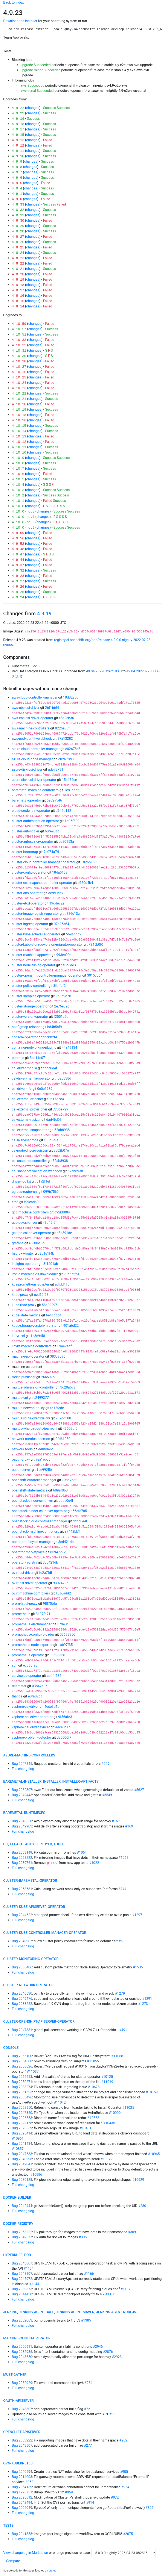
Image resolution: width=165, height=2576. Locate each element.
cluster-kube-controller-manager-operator (44, 1933)
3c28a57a (68, 1387)
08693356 (67, 1634)
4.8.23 (18, 258)
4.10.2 (18, 496)
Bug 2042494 (22, 2502)
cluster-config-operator (29, 872)
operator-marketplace (28, 1552)
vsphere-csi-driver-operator (32, 1717)
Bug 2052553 (22, 2077)
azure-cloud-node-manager (32, 759)
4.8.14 (18, 307)
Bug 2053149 (22, 1852)
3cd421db (65, 1542)
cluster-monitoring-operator (30, 1959)
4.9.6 (17, 178)
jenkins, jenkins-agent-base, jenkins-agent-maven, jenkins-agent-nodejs (69, 2312)
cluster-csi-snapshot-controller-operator (42, 883)
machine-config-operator (26, 2338)
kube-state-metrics (26, 1315)
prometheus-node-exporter (32, 1645)
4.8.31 (18, 215)
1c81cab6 (71, 790)
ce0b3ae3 (68, 965)
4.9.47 (18, 555)
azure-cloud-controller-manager (36, 749)
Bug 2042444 (22, 2206)
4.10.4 (18, 485)
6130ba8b (37, 1243)
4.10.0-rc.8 (23, 512)
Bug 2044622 (22, 1915)
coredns (18, 1058)
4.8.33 (18, 205)
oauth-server (21, 1470)
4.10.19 (19, 410)
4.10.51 (19, 335)
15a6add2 (63, 1593)
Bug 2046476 (22, 1999)
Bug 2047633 (22, 2154)
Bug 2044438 (22, 2294)
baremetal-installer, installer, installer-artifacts (51, 1781)
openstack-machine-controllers (35, 1531)
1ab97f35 (65, 1645)
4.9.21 (18, 113)
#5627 (139, 1790)
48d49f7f (50, 1223)
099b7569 (51, 1192)
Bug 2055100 (22, 2056)
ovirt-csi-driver (23, 1573)
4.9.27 (18, 581)
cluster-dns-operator (27, 893)
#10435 (109, 2123)
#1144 (34, 2284)
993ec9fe (63, 955)
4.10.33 (19, 340)
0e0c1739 (44, 1089)
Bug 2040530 (22, 1993)
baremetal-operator (26, 800)
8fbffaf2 (59, 986)
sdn (14, 1665)
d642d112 (63, 811)
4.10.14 (19, 431)
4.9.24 (18, 597)
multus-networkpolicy (28, 1408)
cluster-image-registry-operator (35, 914)
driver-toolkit (21, 1181)
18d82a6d (70, 697)
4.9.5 (17, 183)
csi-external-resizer (26, 1120)
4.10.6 (18, 474)
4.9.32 (18, 571)
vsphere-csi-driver (25, 1707)
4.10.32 (19, 345)
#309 (132, 2232)
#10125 (107, 2077)
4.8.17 (18, 290)
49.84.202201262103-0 (104, 671)
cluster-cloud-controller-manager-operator (43, 862)
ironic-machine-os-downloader (35, 1274)
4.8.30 (18, 221)
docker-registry (18, 2224)
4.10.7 (18, 469)
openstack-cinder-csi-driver (32, 1501)
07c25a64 (61, 924)
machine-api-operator (28, 1356)
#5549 (107, 1795)
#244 (122, 1889)
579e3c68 (64, 1624)
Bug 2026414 (22, 2133)
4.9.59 (18, 533)
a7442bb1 (72, 1531)
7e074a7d (51, 852)
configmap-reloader (27, 1027)
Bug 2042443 (22, 1795)
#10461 (85, 2128)
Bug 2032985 (22, 2352)
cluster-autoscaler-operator (32, 842)
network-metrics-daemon (31, 1439)
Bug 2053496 (22, 2097)
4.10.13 (19, 437)
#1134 (29, 2268)
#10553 (93, 2118)
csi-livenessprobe (25, 1140)
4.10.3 (18, 490)
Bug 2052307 (22, 1790)
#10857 (18, 2149)
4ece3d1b (51, 1707)
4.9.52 (18, 544)
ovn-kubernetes (18, 2463)
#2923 (117, 2357)
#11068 (117, 2056)
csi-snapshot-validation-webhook (37, 1171)
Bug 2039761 (22, 1863)
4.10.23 (19, 388)
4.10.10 (19, 453)
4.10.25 (19, 378)
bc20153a (66, 842)
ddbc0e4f (50, 1068)
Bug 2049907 (22, 1941)
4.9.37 (18, 565)
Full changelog (23, 1769)
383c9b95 (57, 1356)
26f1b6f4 (52, 708)
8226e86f (62, 728)
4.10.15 (19, 426)
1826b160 (88, 862)
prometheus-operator (28, 1655)
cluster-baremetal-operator (30, 1881)
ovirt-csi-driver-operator (29, 1583)
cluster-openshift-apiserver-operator (39, 2021)
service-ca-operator (26, 1676)
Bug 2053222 (22, 1858)
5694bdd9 (73, 934)
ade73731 (55, 769)
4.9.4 (17, 189)
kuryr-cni (18, 1336)
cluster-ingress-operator (30, 924)
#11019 (107, 2082)
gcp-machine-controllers (30, 1212)
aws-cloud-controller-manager (34, 697)
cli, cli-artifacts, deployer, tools (33, 1844)
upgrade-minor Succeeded (40, 70)
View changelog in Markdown (25, 2553)
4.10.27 (19, 367)
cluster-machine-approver (31, 955)
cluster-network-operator (28, 1985)
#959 (69, 2492)
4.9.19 (18, 119)
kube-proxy (20, 1295)
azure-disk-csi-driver (27, 769)
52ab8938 (62, 1130)
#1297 (137, 1915)
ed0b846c (45, 1449)
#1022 (94, 1863)
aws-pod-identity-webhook (32, 739)
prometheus (21, 1614)
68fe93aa (52, 831)
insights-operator (25, 1264)
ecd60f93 (41, 1295)
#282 (123, 2440)
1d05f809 (72, 821)
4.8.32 (18, 210)
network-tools (22, 1449)
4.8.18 (18, 285)
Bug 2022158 (22, 2123)
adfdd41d (62, 1284)
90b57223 (71, 1274)
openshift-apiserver (21, 2432)
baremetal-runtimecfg (24, 1813)
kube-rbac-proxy (24, 1305)
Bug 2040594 (22, 2472)
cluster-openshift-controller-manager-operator (46, 975)
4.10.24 (19, 383)
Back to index (13, 2)
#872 (115, 2497)
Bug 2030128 (22, 2180)
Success (49, 108)
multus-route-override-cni (31, 1418)
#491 (123, 2030)
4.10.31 (19, 351)
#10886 (36, 2174)
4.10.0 (18, 506)
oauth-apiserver (18, 2401)
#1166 (89, 2274)
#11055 (93, 2061)
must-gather (14, 2375)
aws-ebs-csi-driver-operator (32, 718)
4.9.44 (18, 560)
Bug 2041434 (22, 2144)
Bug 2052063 (22, 2320)
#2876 (108, 2352)
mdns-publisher (23, 1377)
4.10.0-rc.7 (23, 517)
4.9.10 (18, 156)
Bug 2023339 (22, 2128)
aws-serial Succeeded (37, 91)
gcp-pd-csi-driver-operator (31, 1233)
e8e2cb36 (66, 718)
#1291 (147, 1999)
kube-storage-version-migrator (35, 1326)
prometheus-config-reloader (33, 1634)
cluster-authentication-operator (35, 821)
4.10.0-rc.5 (23, 528)
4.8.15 (18, 301)
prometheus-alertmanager (32, 1624)
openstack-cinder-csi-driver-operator (39, 1511)
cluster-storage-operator (30, 1006)
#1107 (125, 2289)
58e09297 (49, 1305)
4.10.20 (19, 404)
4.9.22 (18, 108)
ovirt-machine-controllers (31, 1593)
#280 (142, 2206)
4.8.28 (18, 231)
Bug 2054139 (22, 2487)
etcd (15, 1202)
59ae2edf (64, 1346)
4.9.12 (18, 146)
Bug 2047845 (22, 1764)
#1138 (110, 2294)
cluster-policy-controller (30, 986)
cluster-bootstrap (25, 852)
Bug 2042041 (22, 2164)
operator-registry (24, 1562)
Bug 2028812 (22, 2497)
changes (32, 108)
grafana (18, 1243)
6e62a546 (54, 800)
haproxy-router (23, 1253)
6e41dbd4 (53, 1315)
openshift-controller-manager (34, 1480)
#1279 (120, 1993)
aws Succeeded (32, 85)
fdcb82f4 (50, 1037)
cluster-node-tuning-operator (33, 965)
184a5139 (60, 872)
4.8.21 (18, 269)
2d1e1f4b (47, 1253)
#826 (150, 2508)
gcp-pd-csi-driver (24, 1223)
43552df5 (70, 1428)
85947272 (58, 1552)
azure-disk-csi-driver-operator (34, 780)
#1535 (138, 1967)
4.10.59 (19, 324)
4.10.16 (19, 420)
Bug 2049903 (22, 1826)
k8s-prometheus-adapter (30, 1284)
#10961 (18, 2138)
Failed (47, 140)
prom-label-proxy (24, 1604)
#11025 (128, 2108)
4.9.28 (18, 576)
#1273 (143, 2004)
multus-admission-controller (33, 1387)
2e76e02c (61, 1006)
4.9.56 (18, 538)
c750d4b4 (85, 883)
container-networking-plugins (34, 1047)
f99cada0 (31, 1202)
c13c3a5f (51, 1140)
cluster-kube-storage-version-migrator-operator (47, 944)
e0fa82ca (35, 1696)
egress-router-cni (25, 1192)
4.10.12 (19, 442)
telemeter (19, 1686)
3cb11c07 (37, 1058)
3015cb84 (94, 975)
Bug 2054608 (22, 2061)
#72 (87, 2409)
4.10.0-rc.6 (23, 522)
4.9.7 (17, 172)
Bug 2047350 (22, 2113)
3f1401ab (50, 1264)
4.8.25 (18, 248)
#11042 (60, 2102)
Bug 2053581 (22, 1889)
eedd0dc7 (55, 893)
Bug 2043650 (22, 1821)
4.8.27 (18, 237)
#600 (123, 1941)
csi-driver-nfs (22, 1089)
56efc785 (79, 1511)
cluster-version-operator (30, 1017)
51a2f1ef (43, 1181)
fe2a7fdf (45, 1573)
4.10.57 (19, 329)
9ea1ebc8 (42, 1459)
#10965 (154, 2154)
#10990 (115, 2113)
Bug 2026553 (22, 2118)
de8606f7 (64, 1737)
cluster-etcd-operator (28, 903)
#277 (88, 2445)
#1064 (82, 1852)
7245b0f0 (96, 944)
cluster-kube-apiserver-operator (34, 1907)
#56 (112, 2414)
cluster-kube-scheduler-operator (36, 934)
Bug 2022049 (22, 2508)
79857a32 (69, 1480)
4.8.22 (18, 264)
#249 (105, 1764)
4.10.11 (19, 447)
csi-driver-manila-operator (31, 1078)
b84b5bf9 (54, 1027)
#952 (29, 2482)
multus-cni (20, 1398)
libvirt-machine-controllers (32, 1346)
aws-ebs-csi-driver (25, 708)
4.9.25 (18, 592)
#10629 (138, 2180)
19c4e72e (56, 903)
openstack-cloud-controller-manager (39, 1521)
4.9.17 (18, 130)
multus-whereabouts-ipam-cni (34, 1428)
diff (18, 676)
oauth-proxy (21, 1459)
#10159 (152, 2092)
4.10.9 (18, 458)
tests (8, 2525)
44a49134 (69, 1047)
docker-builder (17, 2197)
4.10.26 (19, 372)
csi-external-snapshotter (30, 1130)
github (53, 2570)
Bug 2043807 (22, 2263)
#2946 (98, 2347)
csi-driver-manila (24, 1068)
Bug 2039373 (22, 2289)
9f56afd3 (65, 1717)
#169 (129, 1826)
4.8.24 (18, 253)
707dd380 (63, 1418)
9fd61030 (63, 1439)
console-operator (25, 1037)
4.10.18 (19, 415)
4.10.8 (18, 463)
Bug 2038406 (22, 1967)
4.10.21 (19, 399)
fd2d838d (64, 1078)
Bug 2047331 (22, 2030)
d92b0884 (62, 1212)
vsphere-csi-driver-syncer (31, 1727)
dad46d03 (54, 1120)
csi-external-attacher (27, 1099)
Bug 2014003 (22, 2477)
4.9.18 (18, 124)
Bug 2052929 (22, 2383)
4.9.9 (17, 162)
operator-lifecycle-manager (32, 1542)
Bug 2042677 (22, 2237)
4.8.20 (18, 274)
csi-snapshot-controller (29, 1161)
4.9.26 (18, 587)
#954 (125, 2487)
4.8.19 (18, 280)
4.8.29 (18, 226)
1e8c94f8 (38, 1336)
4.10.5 (18, 479)
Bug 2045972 (22, 2279)
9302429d (60, 1583)
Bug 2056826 (22, 2066)
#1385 (86, 2320)
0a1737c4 (56, 1099)
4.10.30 (19, 356)
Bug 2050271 (22, 2082)
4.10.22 (19, 394)
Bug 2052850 (22, 2108)
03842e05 (39, 1686)
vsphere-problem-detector (31, 1737)
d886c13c (72, 914)
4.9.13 (18, 140)
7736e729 (60, 1109)
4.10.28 (19, 361)
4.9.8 (17, 167)
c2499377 (41, 1398)
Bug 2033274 (22, 2087)
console (10, 2048)
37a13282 (65, 739)
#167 (116, 1821)
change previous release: (72, 2553)
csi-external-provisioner (29, 1109)
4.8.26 (18, 242)
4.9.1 (17, 194)
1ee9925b (44, 1470)
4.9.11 (18, 151)
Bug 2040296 (22, 2159)
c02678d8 (73, 749)
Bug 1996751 (22, 2492)
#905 (124, 2472)
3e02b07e (61, 1150)
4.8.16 (18, 296)
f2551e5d (61, 1017)
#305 (83, 2237)
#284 (88, 2383)
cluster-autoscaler (25, 831)
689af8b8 (60, 1490)
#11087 (33, 2071)
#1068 (123, 1858)
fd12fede (57, 1408)
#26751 (129, 2534)
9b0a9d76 (63, 996)
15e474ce (69, 780)
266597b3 (49, 1377)
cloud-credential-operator (31, 811)
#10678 (94, 2087)
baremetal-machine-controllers (35, 790)
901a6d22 (71, 1326)
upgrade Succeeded (35, 65)
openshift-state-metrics (29, 1490)
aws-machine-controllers (30, 728)
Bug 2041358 (22, 2534)
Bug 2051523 (22, 2092)
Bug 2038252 (22, 2004)
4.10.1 (18, 501)
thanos (17, 1696)
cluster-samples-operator (31, 996)
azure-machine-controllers (29, 1755)
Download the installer (20, 21)
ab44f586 (54, 1676)
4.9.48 (18, 549)
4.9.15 (18, 135)
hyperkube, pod (17, 2255)
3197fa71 (43, 1614)
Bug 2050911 (22, 2347)
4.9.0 (17, 199)
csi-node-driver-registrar (30, 1150)
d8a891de (64, 1233)
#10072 (106, 2159)
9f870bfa (50, 1604)
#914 (90, 2502)
